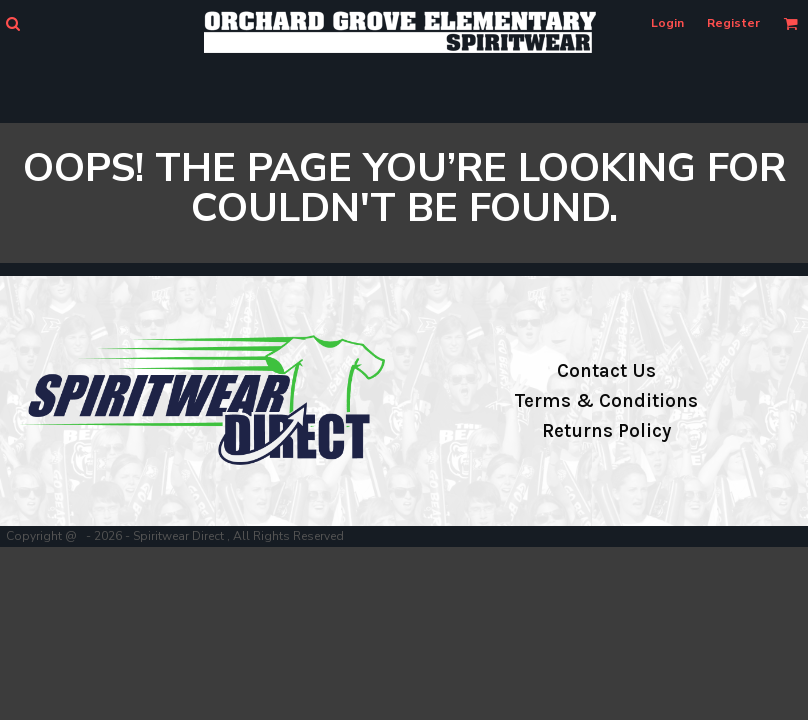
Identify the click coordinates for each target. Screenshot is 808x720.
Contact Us (606, 371)
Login (667, 23)
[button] (12, 23)
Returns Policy (606, 431)
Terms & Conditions (606, 401)
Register (733, 23)
